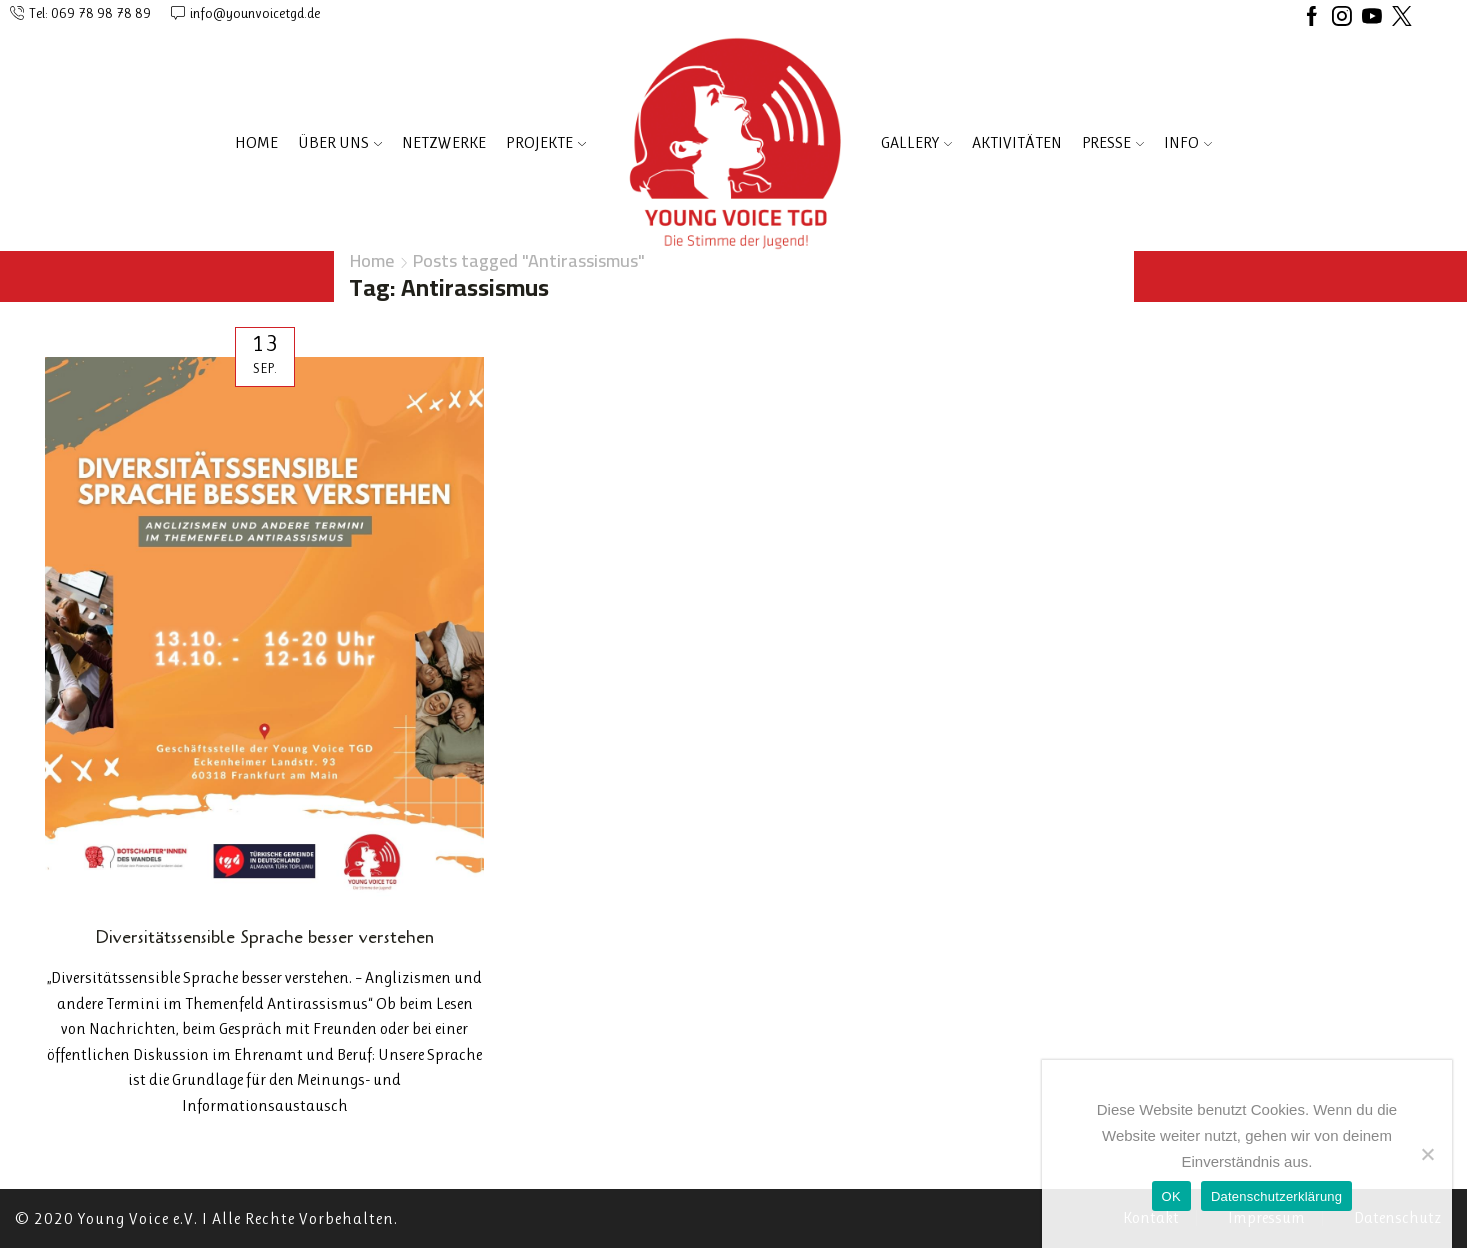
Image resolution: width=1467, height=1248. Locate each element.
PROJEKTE (546, 142)
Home (256, 142)
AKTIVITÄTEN (1017, 142)
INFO (1188, 142)
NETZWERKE (444, 142)
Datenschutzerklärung (1276, 1196)
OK (1171, 1196)
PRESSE (1113, 142)
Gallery (916, 142)
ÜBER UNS (340, 142)
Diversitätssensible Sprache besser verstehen (264, 937)
